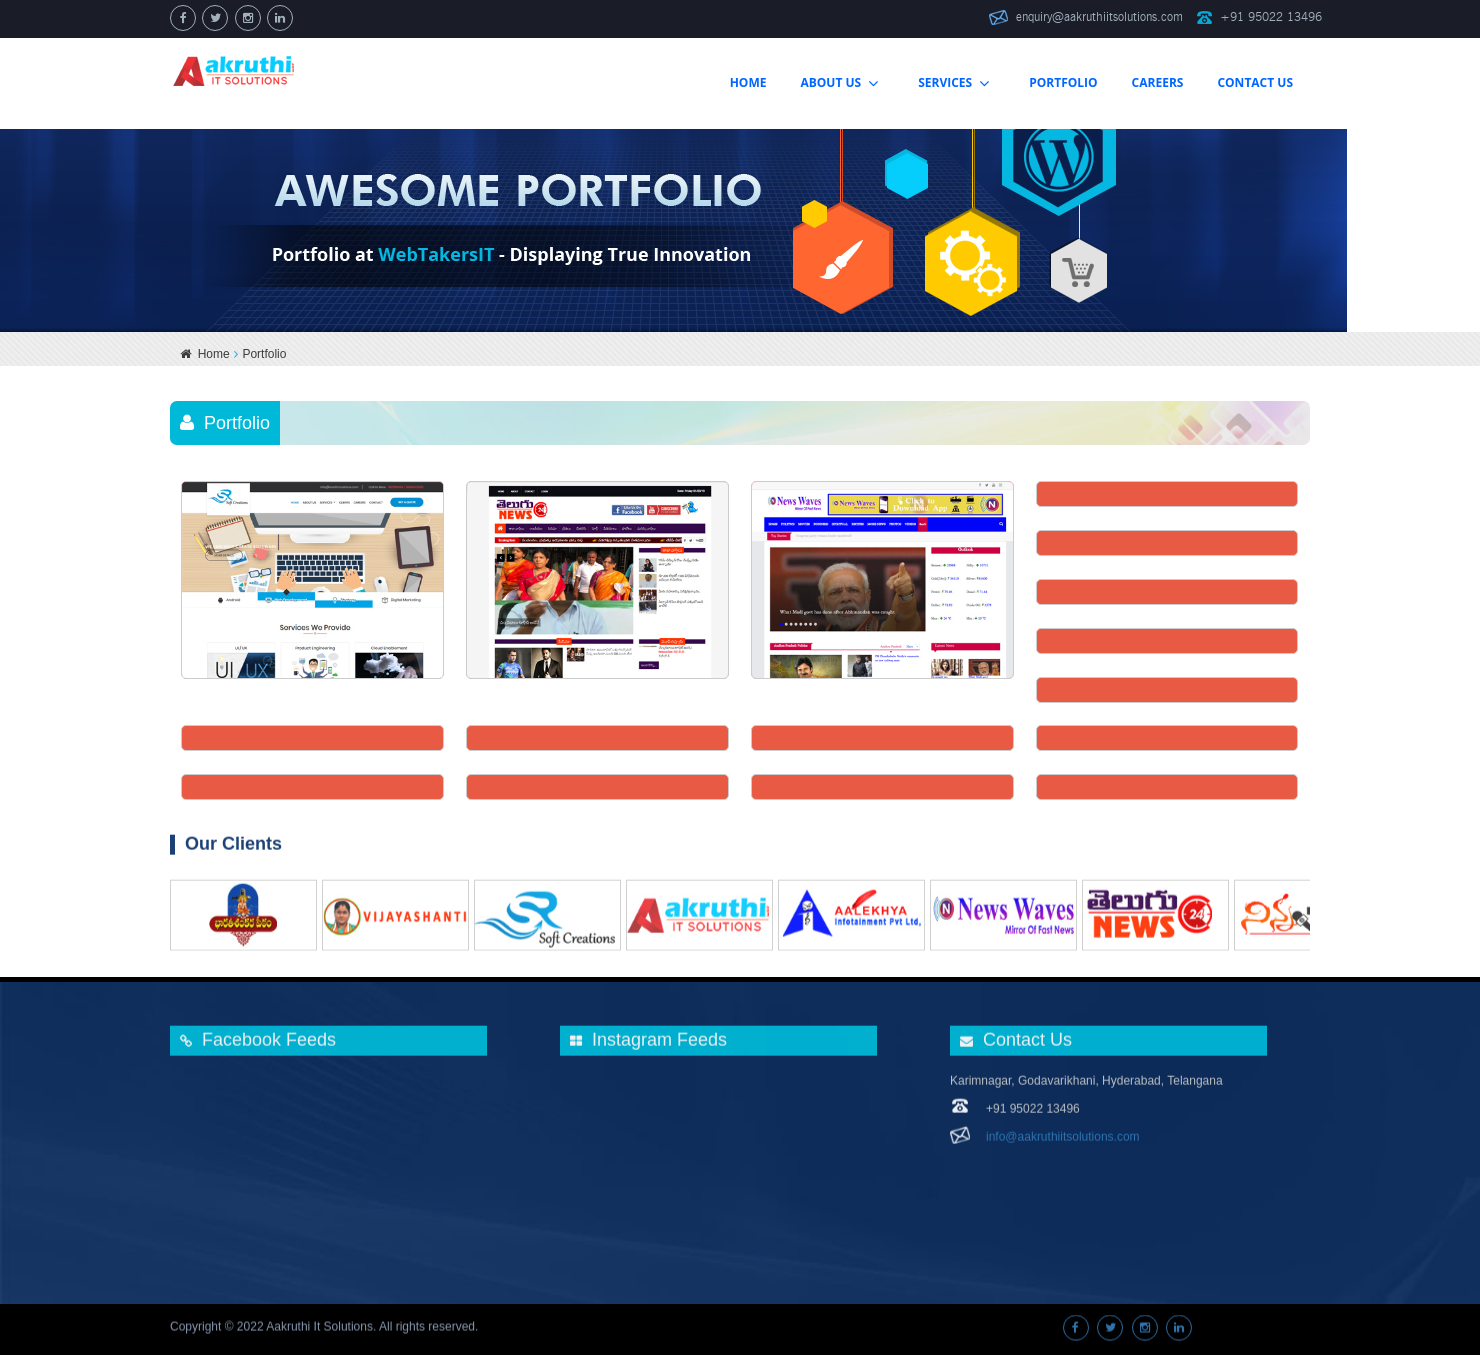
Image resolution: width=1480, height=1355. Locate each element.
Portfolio (1063, 82)
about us (839, 83)
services (953, 83)
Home (205, 354)
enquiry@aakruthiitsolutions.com (1099, 16)
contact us (1255, 82)
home (748, 82)
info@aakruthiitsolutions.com (1063, 1128)
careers (1158, 82)
